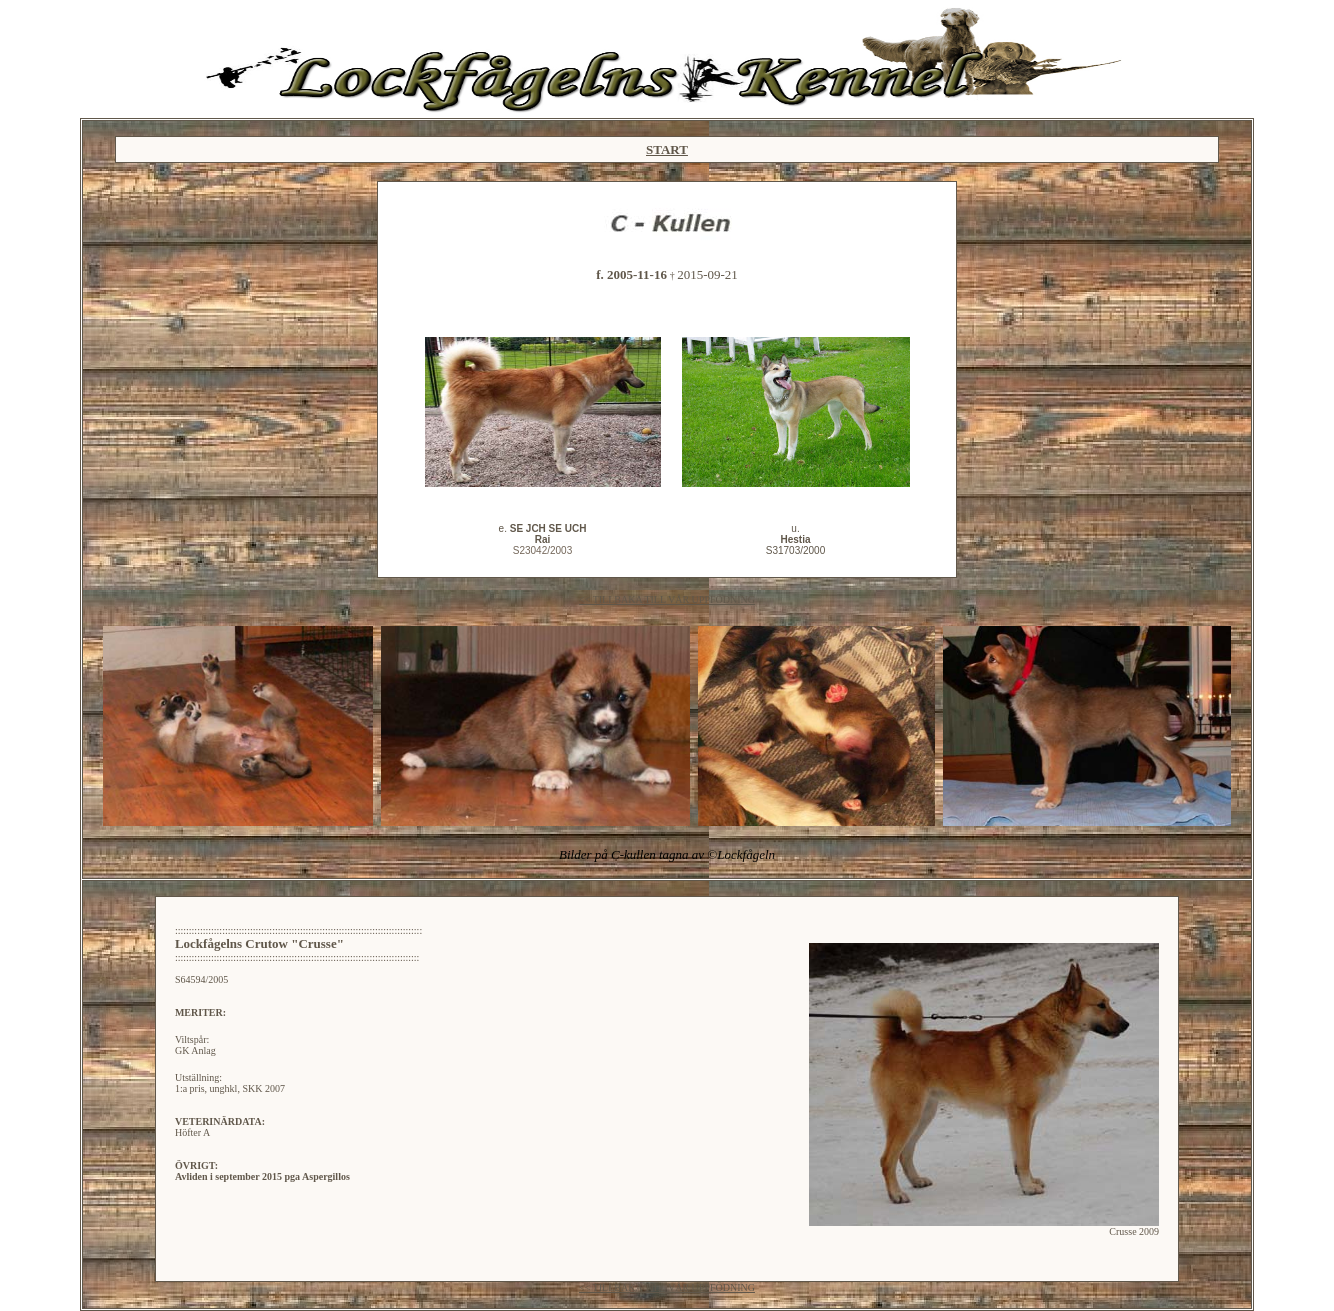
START (667, 149)
